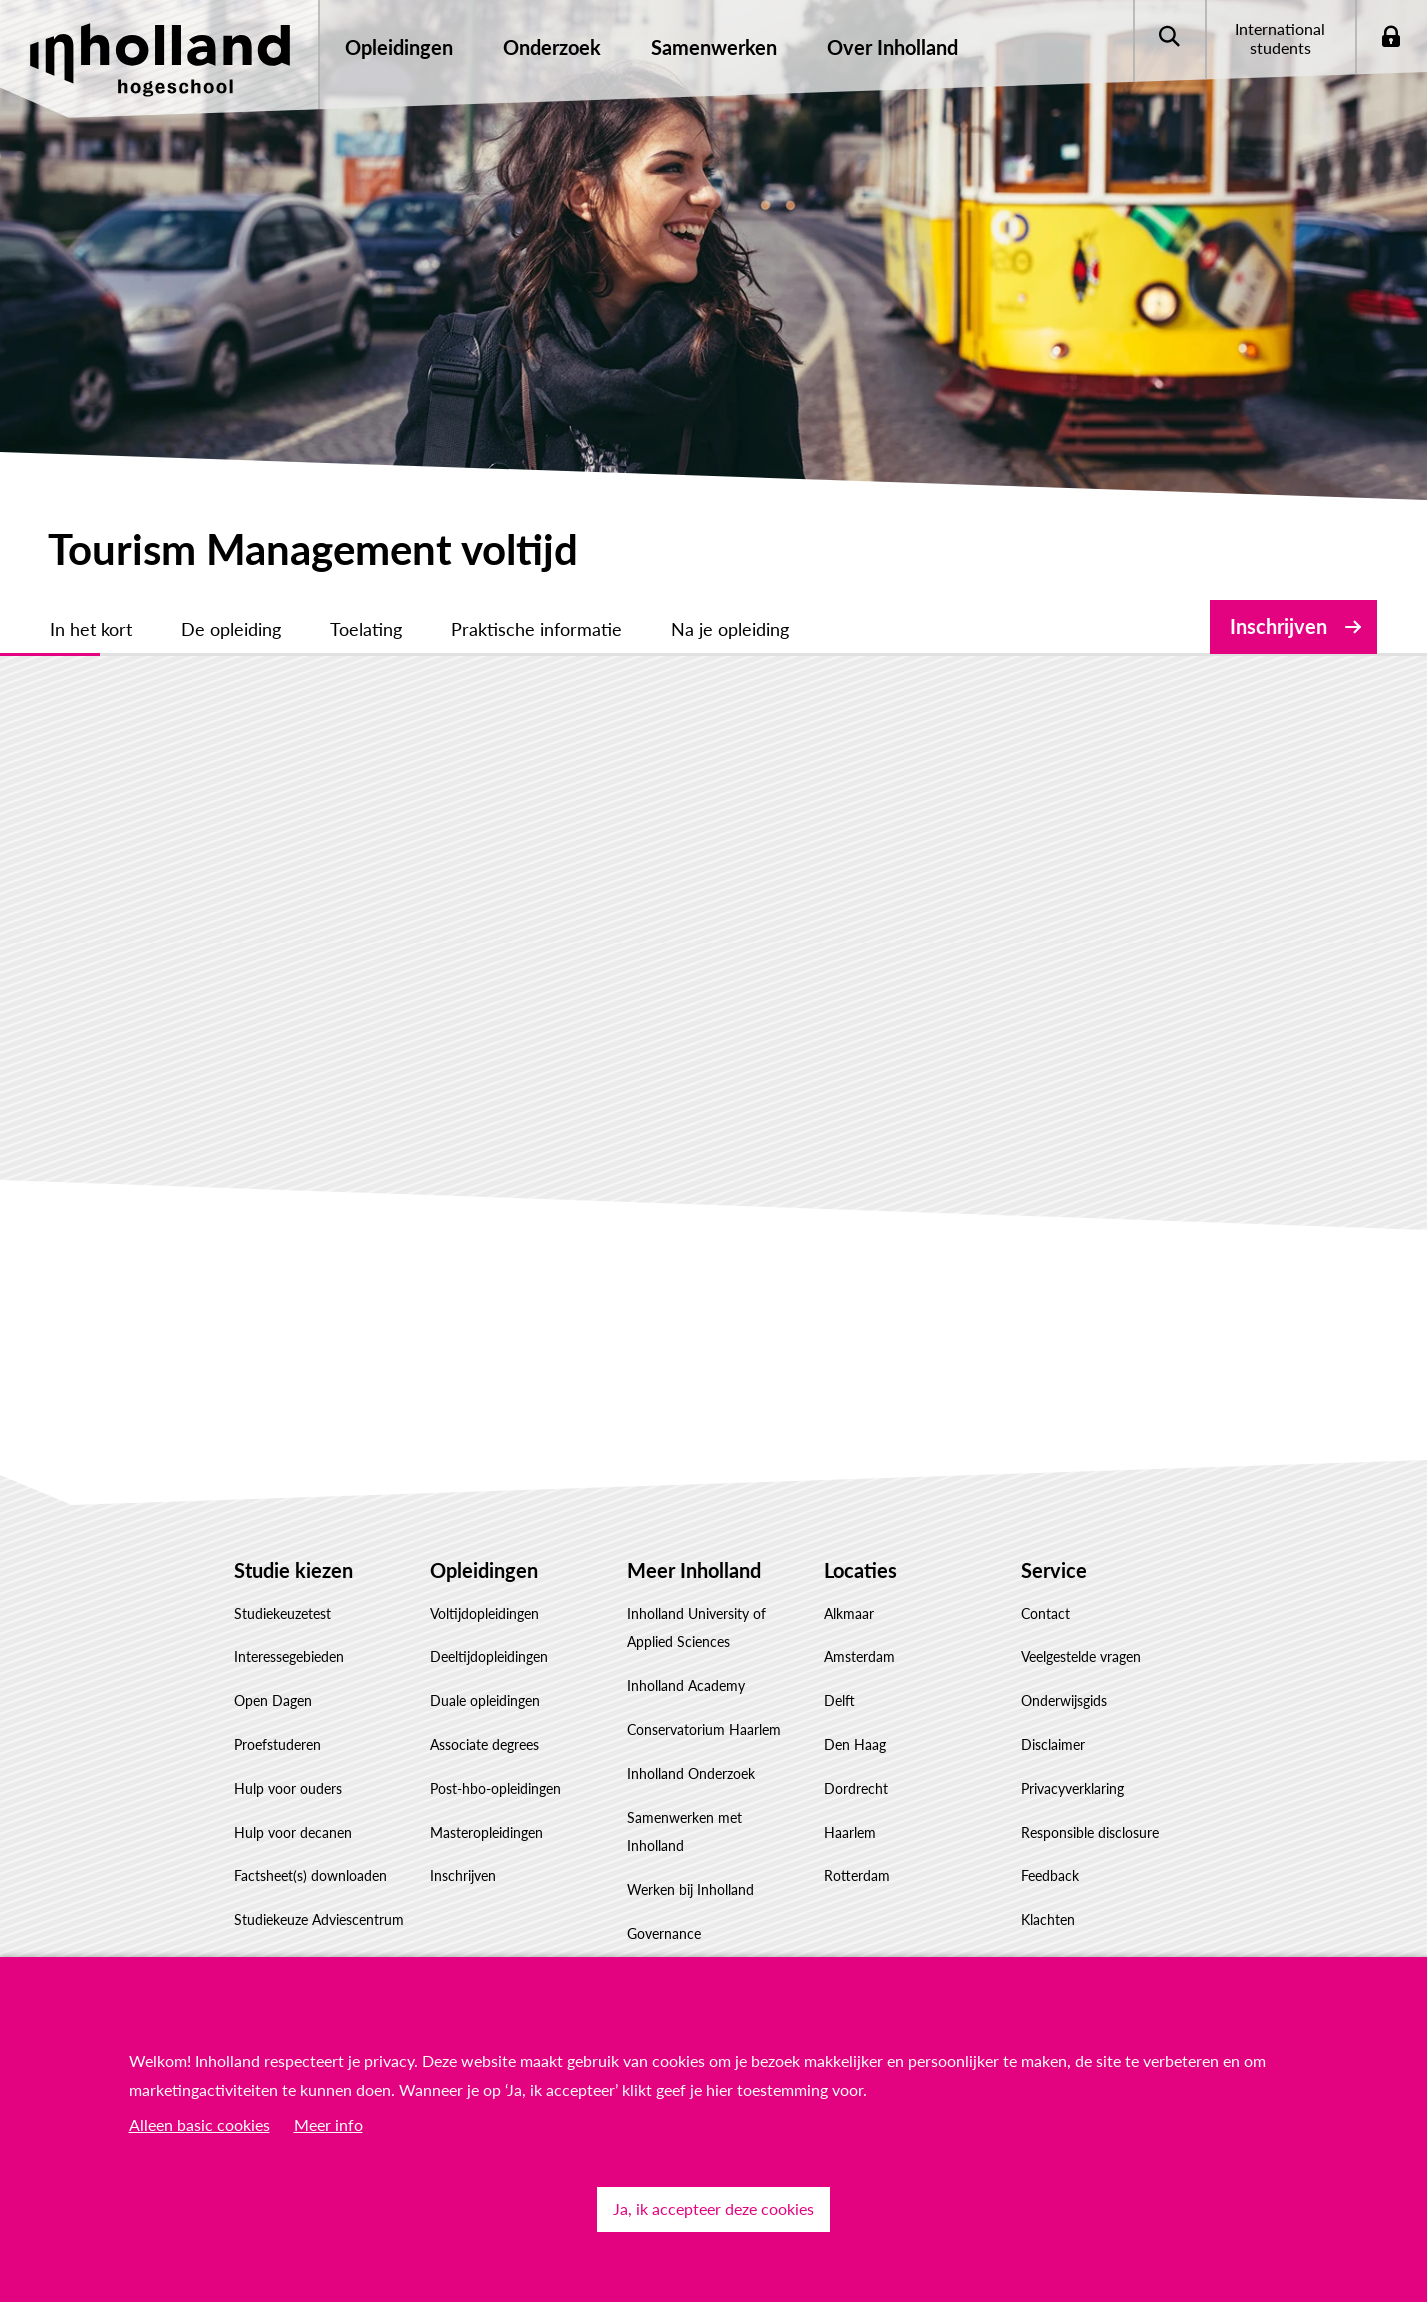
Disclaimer (1053, 1744)
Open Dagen (273, 1700)
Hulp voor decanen (293, 1832)
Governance (664, 1933)
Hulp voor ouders (288, 1788)
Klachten (1048, 1919)
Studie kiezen (293, 1570)
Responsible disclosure (1090, 1832)
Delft (839, 1700)
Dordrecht (856, 1788)
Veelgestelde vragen (1081, 1656)
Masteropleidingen (486, 1832)
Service (1054, 1570)
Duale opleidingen (485, 1700)
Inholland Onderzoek (691, 1773)
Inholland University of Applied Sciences (696, 1628)
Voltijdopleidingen (484, 1613)
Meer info (328, 2124)
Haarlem (850, 1832)
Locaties (860, 1570)
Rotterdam (857, 1875)
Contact (1045, 1613)
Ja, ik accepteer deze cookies (713, 2208)
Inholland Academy (686, 1685)
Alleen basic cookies (199, 2124)
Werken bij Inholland (690, 1889)
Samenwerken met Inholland (684, 1832)
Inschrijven (1278, 626)
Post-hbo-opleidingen (495, 1788)
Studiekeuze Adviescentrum (319, 1919)
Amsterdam (859, 1656)
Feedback (1050, 1875)
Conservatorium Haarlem (704, 1729)
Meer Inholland (694, 1570)
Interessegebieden (289, 1656)
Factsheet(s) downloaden (310, 1875)
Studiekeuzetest (282, 1613)
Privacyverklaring (1072, 1788)
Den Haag (855, 1744)
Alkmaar (849, 1613)
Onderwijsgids (1064, 1700)
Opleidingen (484, 1570)
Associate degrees (484, 1744)
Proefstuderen (277, 1744)
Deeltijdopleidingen (489, 1656)
